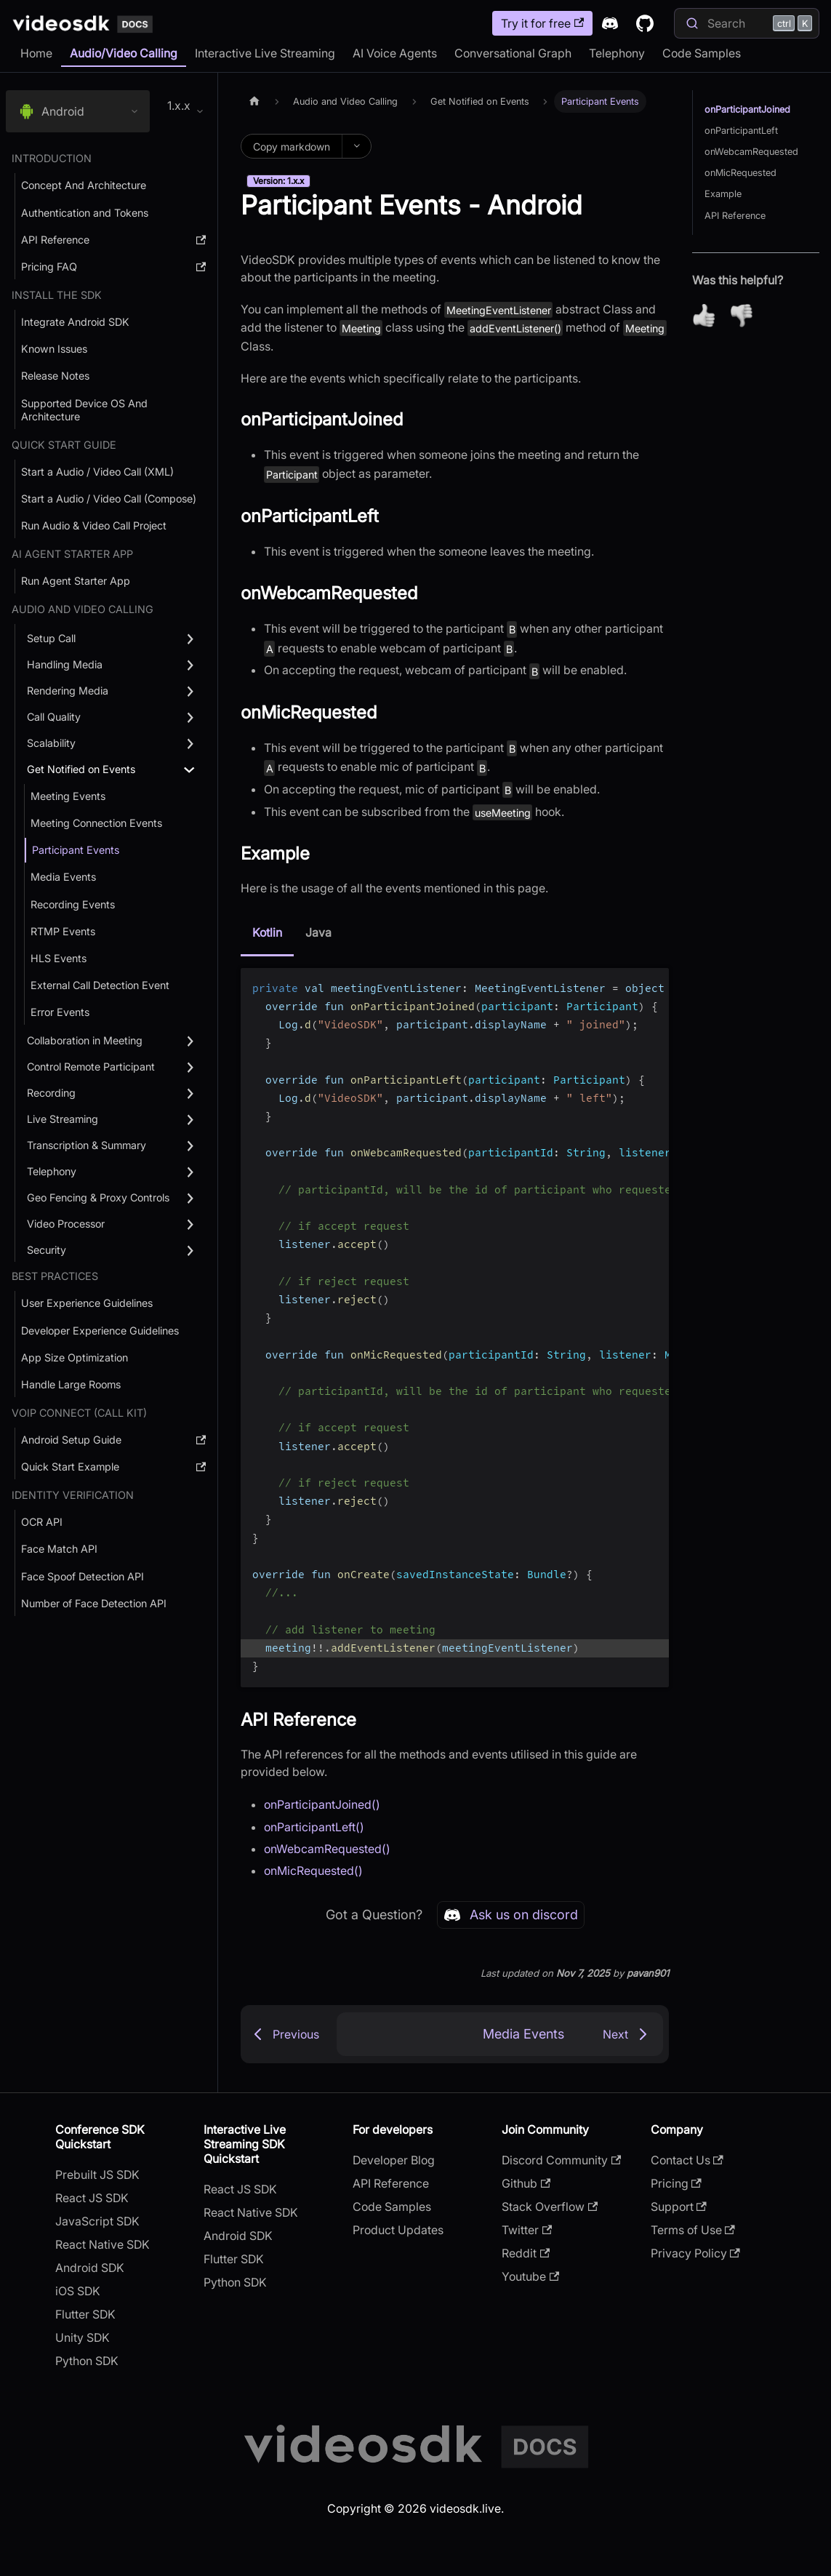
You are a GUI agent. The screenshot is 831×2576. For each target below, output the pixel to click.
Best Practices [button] (55, 1276)
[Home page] (254, 101)
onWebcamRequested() (327, 1848)
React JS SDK (92, 2198)
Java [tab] (318, 932)
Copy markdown (291, 146)
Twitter (527, 2230)
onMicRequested (740, 172)
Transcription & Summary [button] (86, 1145)
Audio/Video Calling (123, 53)
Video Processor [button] (66, 1223)
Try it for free (542, 23)
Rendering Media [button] (67, 690)
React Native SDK (102, 2244)
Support (679, 2206)
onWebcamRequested (751, 151)
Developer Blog (394, 2160)
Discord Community (561, 2160)
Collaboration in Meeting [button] (84, 1040)
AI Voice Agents (395, 53)
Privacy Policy (695, 2253)
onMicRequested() (313, 1870)
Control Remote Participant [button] (91, 1066)
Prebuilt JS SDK (97, 2174)
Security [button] (46, 1250)
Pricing (676, 2183)
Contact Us (687, 2160)
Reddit (526, 2253)
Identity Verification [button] (73, 1495)
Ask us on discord (510, 1915)
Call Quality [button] (54, 717)
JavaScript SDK (97, 2221)
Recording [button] (51, 1093)
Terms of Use (693, 2230)
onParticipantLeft (741, 130)
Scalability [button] (51, 743)
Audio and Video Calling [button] (82, 609)
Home (36, 53)
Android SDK (89, 2267)
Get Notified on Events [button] (81, 769)
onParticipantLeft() (314, 1827)
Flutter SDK (85, 2314)
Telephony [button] (51, 1171)
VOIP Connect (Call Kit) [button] (79, 1413)
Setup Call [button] (51, 638)
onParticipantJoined (747, 109)
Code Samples (701, 53)
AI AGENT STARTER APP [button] (72, 554)
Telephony (617, 53)
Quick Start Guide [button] (64, 445)
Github (526, 2183)
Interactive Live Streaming (265, 53)
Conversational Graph (512, 53)
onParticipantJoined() (322, 1804)
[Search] (746, 23)
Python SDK (87, 2360)
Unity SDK (82, 2337)
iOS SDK (77, 2291)
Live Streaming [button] (62, 1119)
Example (723, 193)
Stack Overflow (550, 2206)
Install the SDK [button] (57, 295)
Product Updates (398, 2230)
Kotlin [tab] (267, 932)
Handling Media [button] (65, 664)
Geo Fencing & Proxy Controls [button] (98, 1197)
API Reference (735, 215)
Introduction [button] (52, 158)
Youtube (530, 2276)
